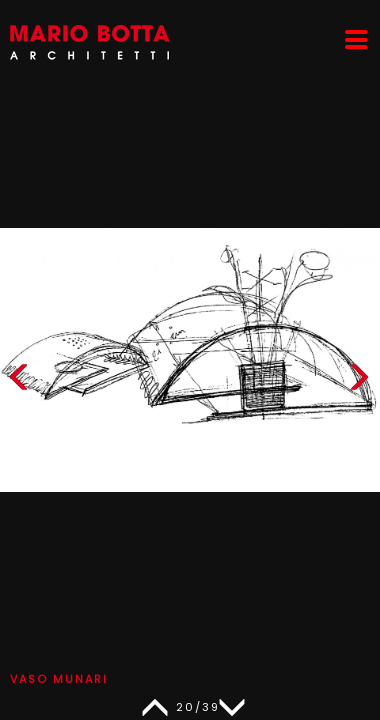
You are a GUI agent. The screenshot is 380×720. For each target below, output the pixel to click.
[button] (359, 381)
